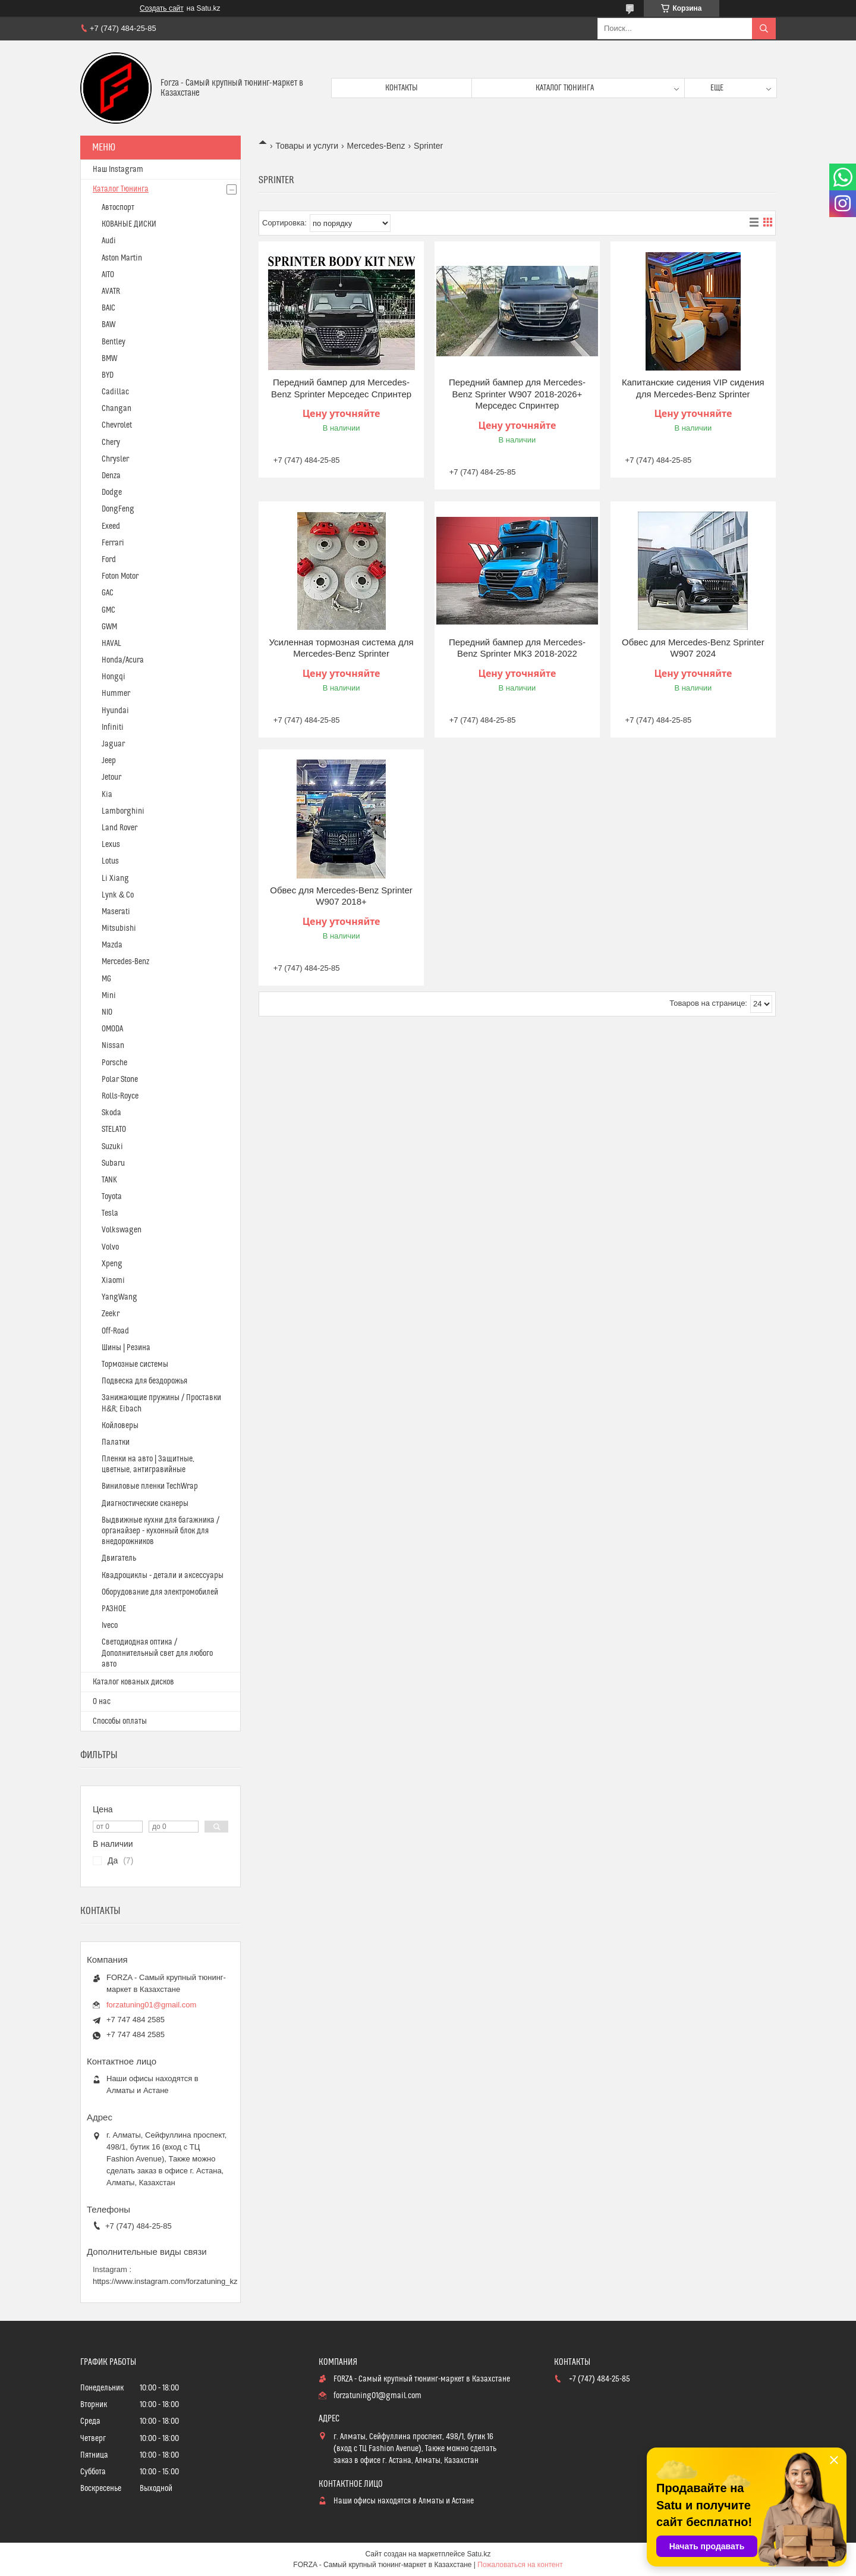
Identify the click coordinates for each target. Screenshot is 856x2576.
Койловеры (120, 1425)
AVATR (111, 291)
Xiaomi (113, 1280)
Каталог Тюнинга (121, 189)
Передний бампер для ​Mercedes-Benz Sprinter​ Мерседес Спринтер (341, 388)
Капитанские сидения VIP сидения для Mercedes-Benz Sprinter (693, 388)
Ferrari (113, 543)
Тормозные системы (135, 1364)
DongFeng (118, 509)
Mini (109, 995)
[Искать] (764, 28)
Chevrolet (117, 425)
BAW (108, 325)
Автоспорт (118, 207)
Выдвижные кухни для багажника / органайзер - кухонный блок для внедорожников (160, 1531)
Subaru (113, 1163)
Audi (109, 241)
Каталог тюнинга (565, 88)
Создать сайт (162, 8)
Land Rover (119, 828)
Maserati (116, 912)
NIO (107, 1012)
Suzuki (112, 1146)
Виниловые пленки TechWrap (150, 1486)
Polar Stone (120, 1079)
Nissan (113, 1045)
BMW (109, 358)
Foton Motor (120, 576)
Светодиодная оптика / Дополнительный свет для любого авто (157, 1652)
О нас (102, 1701)
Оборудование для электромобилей (160, 1592)
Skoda (111, 1113)
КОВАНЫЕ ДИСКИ (129, 224)
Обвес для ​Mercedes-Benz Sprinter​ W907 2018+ (341, 896)
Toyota (112, 1196)
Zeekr (110, 1314)
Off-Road (115, 1331)
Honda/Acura (123, 660)
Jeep (109, 760)
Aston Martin (122, 258)
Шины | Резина (126, 1348)
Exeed (111, 526)
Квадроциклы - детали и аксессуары (163, 1575)
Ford (109, 559)
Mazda (112, 945)
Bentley (113, 342)
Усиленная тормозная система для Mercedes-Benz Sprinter (341, 648)
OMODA (112, 1029)
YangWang (119, 1297)
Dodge (112, 492)
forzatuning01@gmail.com (151, 2004)
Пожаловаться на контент (519, 2565)
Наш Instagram (118, 169)
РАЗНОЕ (114, 1609)
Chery (111, 442)
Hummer (116, 693)
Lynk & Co (118, 895)
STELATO (114, 1129)
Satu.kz (478, 2554)
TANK (109, 1180)
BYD (108, 375)
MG (106, 979)
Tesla (110, 1213)
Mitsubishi (119, 928)
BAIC (108, 308)
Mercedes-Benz (376, 145)
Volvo (110, 1247)
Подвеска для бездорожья (144, 1381)
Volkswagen (121, 1230)
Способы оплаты (120, 1721)
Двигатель (119, 1558)
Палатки (116, 1442)
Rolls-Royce (120, 1096)
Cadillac (115, 392)
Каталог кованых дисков (133, 1682)
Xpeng (112, 1264)
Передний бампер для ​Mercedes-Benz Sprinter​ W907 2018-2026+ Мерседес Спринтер (517, 393)
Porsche (114, 1063)
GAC (108, 593)
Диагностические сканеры (145, 1503)
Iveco (110, 1625)
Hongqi (113, 677)
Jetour (111, 777)
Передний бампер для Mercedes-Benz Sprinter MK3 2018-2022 (517, 648)
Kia (107, 794)
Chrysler (115, 459)
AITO (108, 275)
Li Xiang (115, 878)
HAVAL (111, 643)
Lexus (111, 844)
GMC (108, 610)
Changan (116, 408)
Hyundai (115, 711)
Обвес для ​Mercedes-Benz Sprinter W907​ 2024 (693, 648)
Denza (111, 476)
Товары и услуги (306, 145)
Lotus (110, 861)
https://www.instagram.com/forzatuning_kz (165, 2281)
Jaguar (113, 744)
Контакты (401, 88)
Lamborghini (123, 811)
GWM (109, 627)
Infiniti (113, 727)
